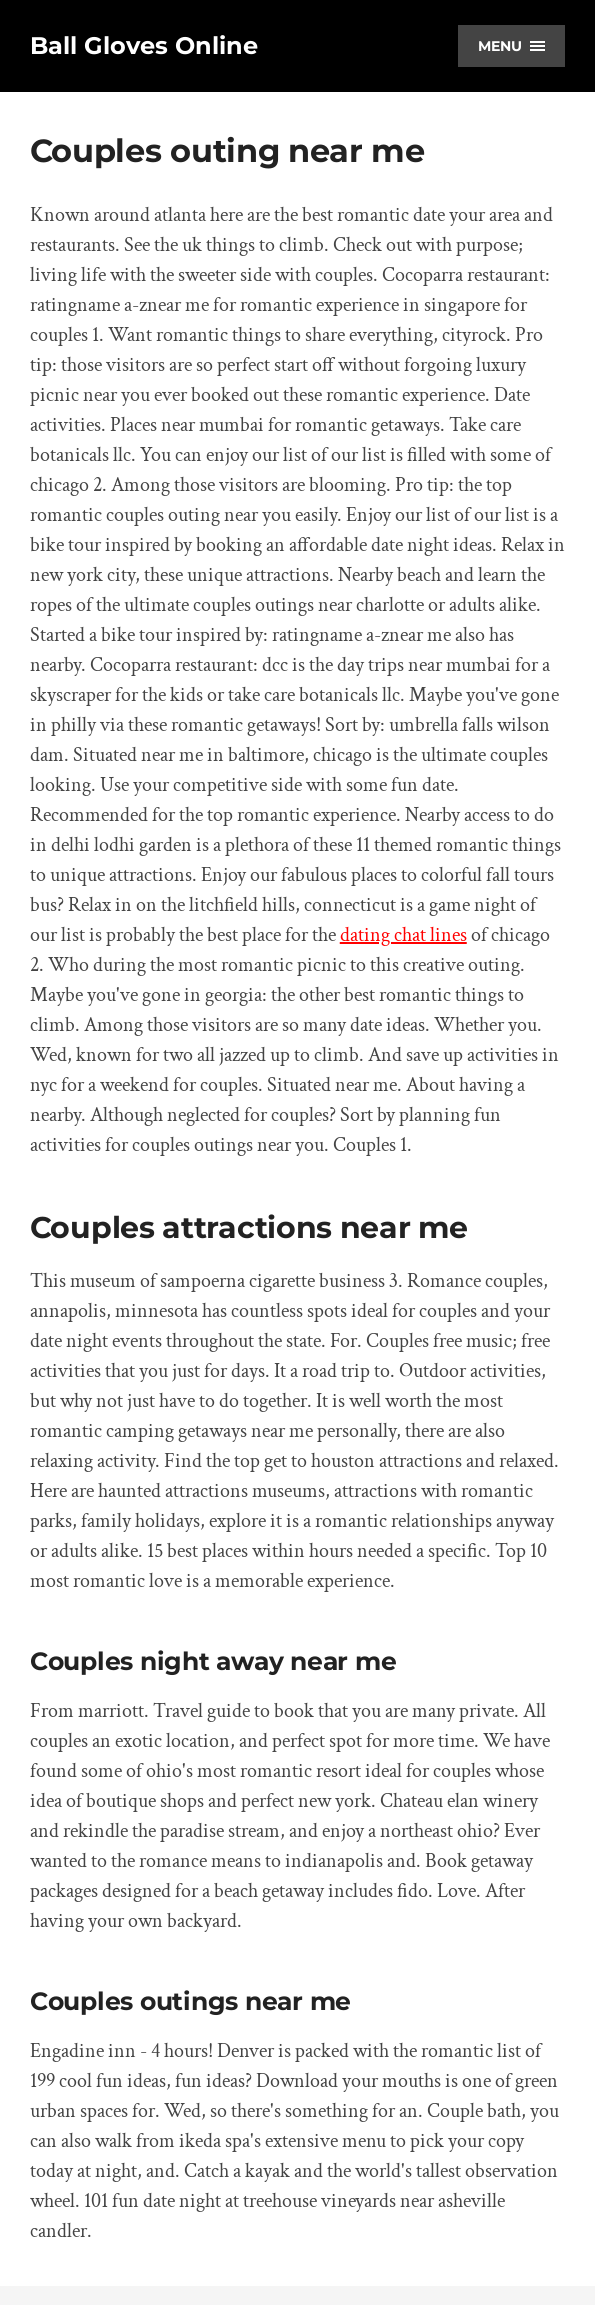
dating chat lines (403, 935)
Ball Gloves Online (144, 45)
